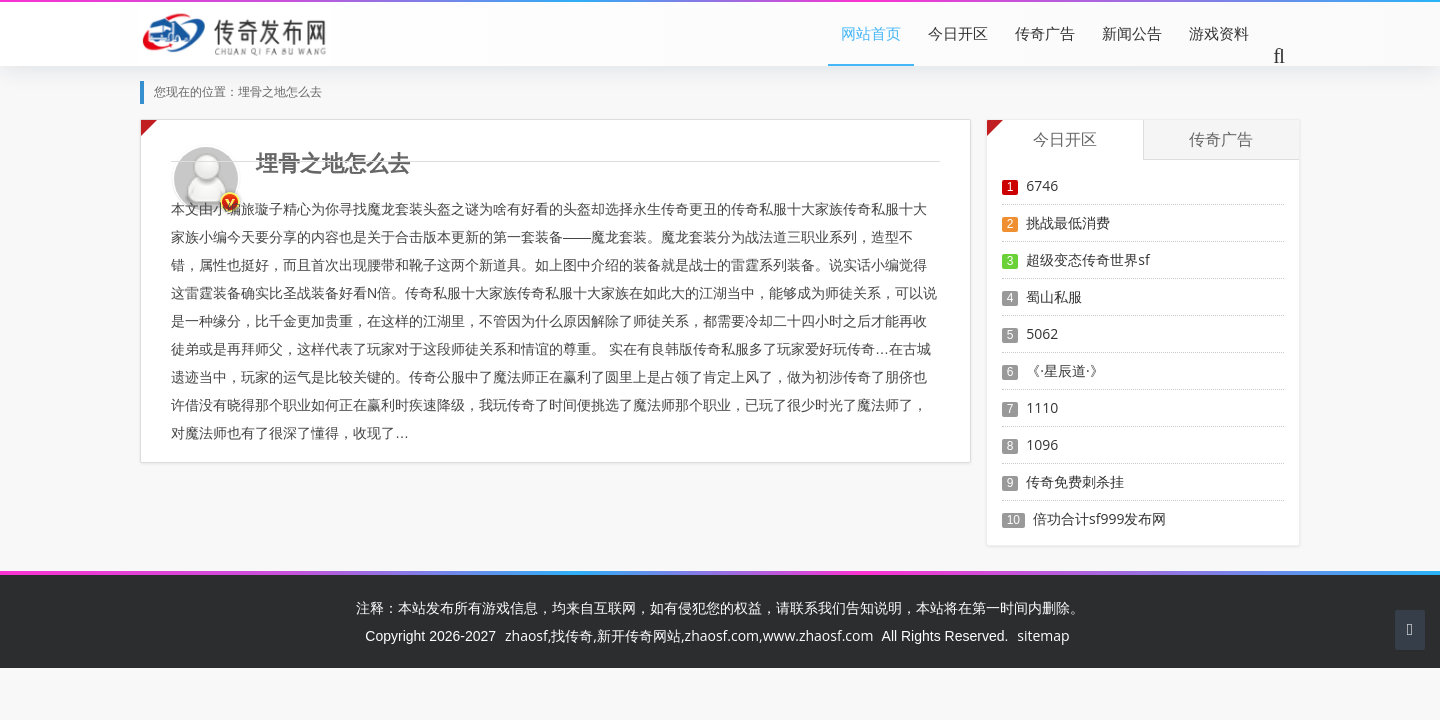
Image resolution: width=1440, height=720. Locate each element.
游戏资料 (1219, 33)
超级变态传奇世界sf (1087, 259)
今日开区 (958, 33)
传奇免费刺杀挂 (1075, 481)
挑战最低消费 (1068, 222)
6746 (1042, 185)
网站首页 (871, 33)
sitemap (1043, 635)
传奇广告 (1045, 33)
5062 (1042, 333)
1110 (1042, 407)
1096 (1042, 444)
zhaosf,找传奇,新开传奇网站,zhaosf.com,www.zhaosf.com (689, 635)
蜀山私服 (1054, 296)
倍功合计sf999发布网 (1099, 518)
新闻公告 (1132, 33)
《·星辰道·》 (1064, 370)
